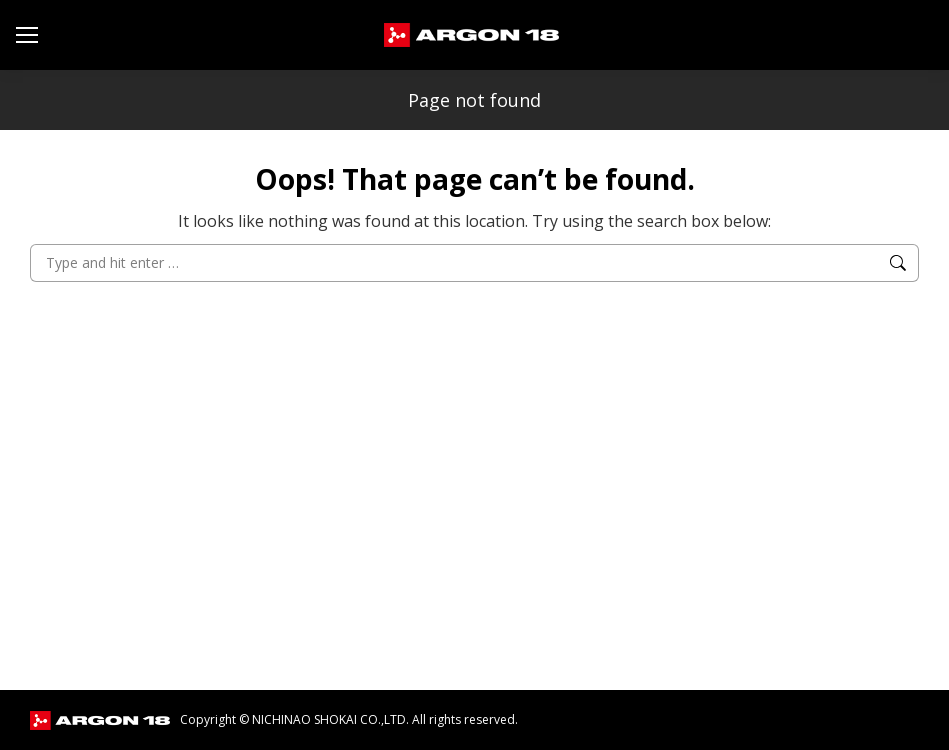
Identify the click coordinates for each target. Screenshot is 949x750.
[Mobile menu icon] (27, 35)
